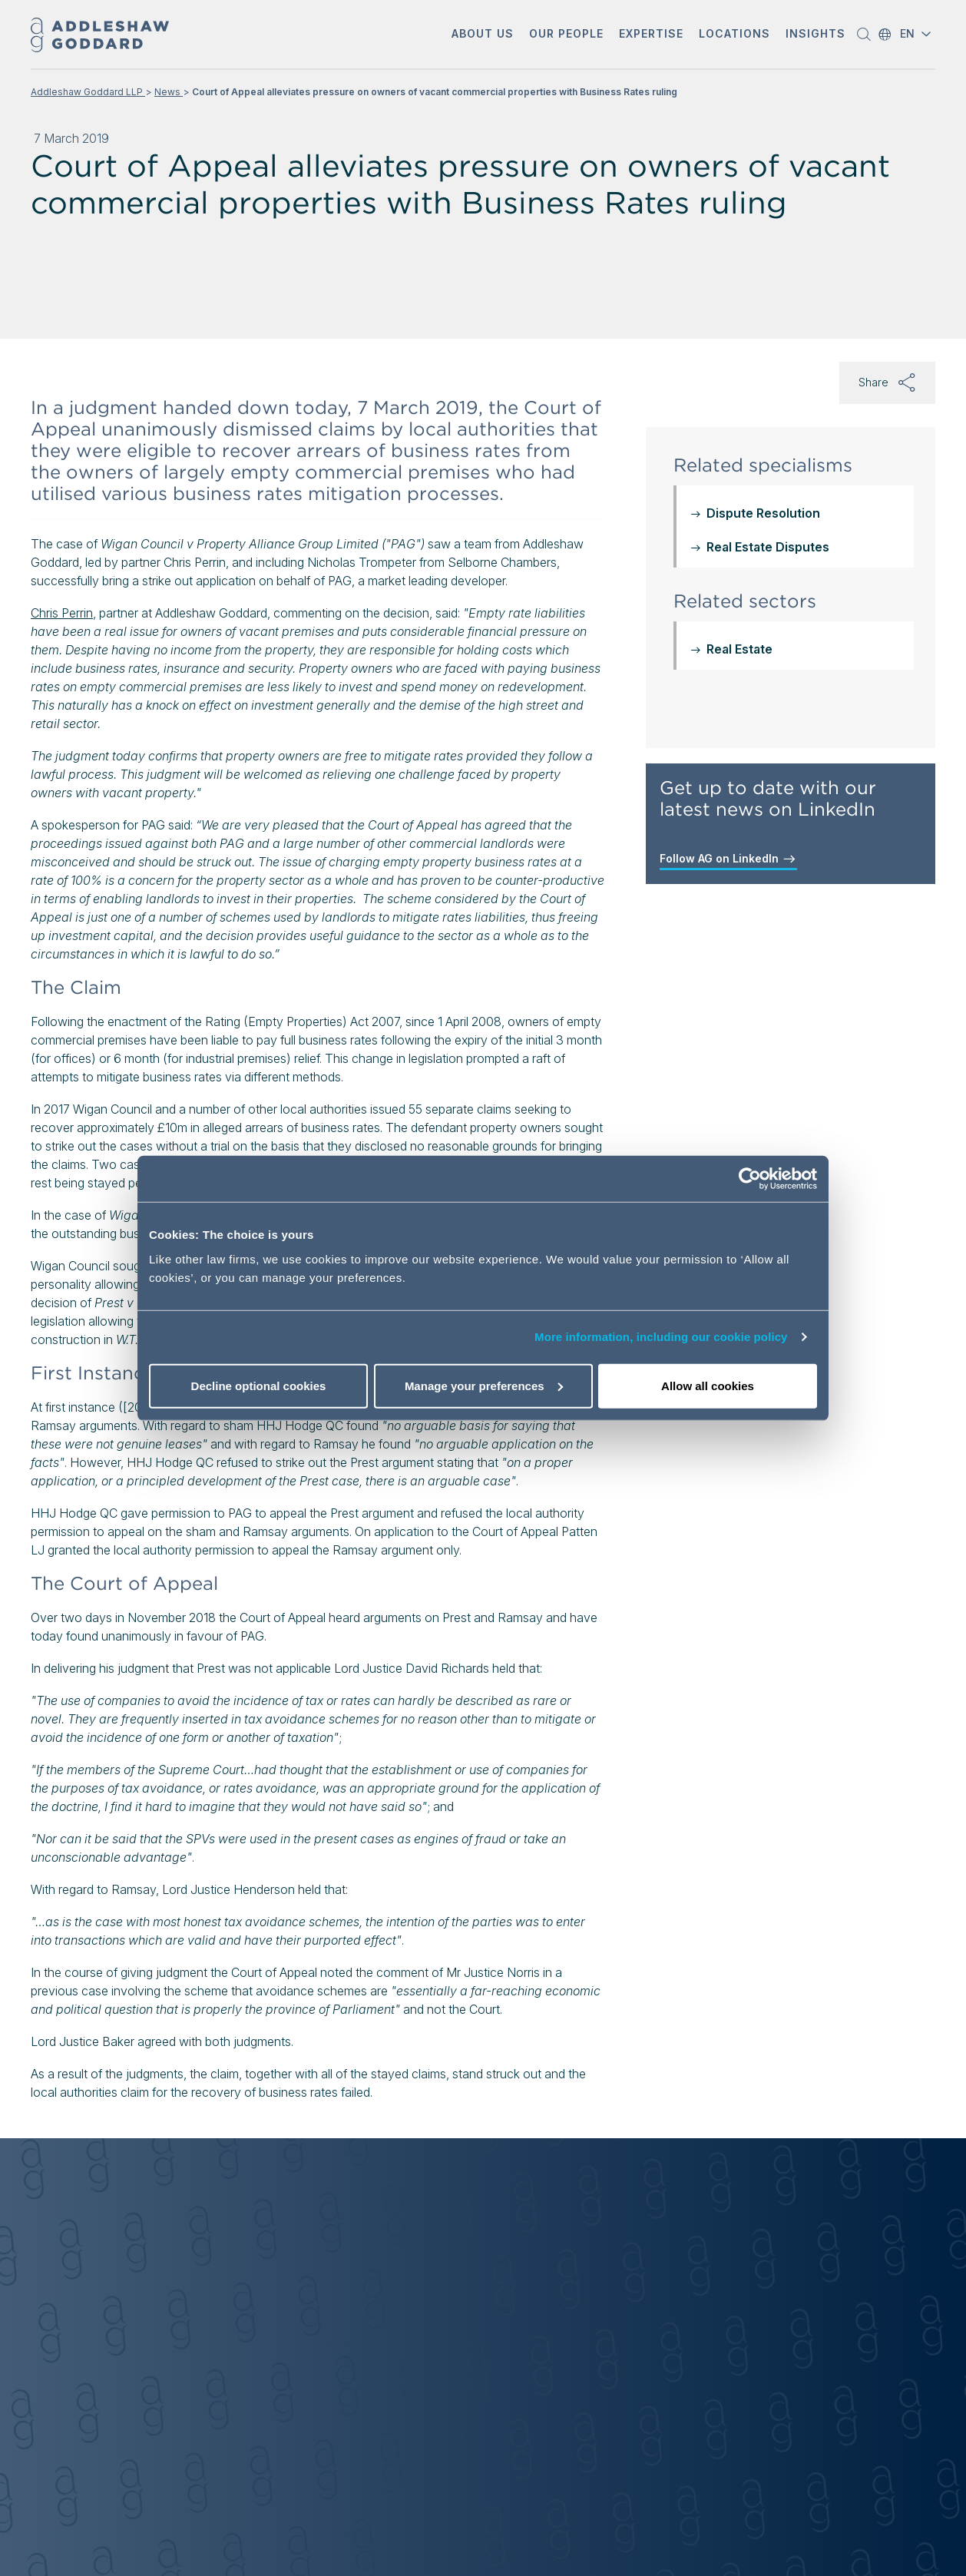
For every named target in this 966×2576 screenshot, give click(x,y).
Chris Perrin (62, 613)
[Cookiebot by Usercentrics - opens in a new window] (750, 1178)
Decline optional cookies (258, 1385)
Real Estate (739, 649)
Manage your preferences (484, 1385)
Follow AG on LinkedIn (728, 858)
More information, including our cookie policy (661, 1336)
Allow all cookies (707, 1385)
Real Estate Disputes (767, 547)
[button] (482, 35)
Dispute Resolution (763, 513)
